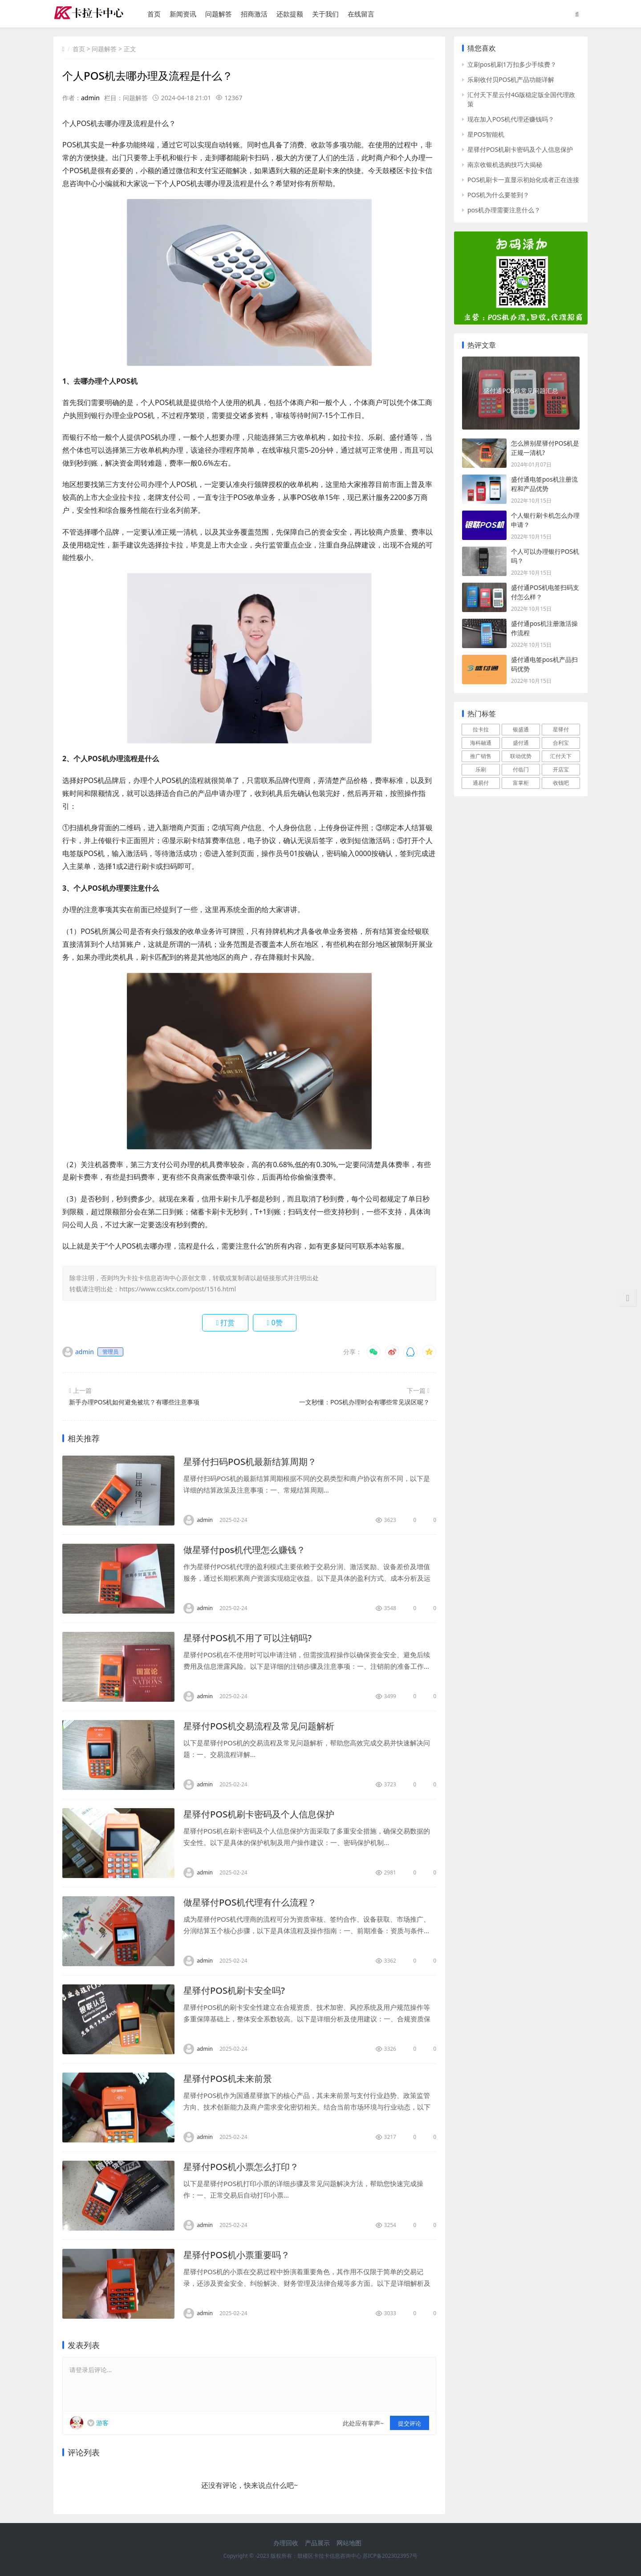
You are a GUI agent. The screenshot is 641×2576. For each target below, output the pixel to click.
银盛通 (521, 729)
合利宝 (561, 742)
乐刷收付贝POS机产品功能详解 (510, 79)
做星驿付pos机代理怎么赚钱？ (244, 1550)
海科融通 (480, 742)
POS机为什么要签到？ (498, 195)
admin (90, 97)
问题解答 (218, 13)
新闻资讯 (183, 13)
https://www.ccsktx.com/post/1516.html (177, 1289)
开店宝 (561, 769)
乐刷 (480, 769)
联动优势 (520, 756)
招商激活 (254, 13)
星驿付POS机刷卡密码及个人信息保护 (258, 1814)
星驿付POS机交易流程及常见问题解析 (258, 1726)
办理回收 (285, 2543)
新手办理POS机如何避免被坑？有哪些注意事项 (134, 1402)
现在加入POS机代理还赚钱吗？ (510, 119)
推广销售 (480, 756)
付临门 (521, 769)
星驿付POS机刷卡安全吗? (234, 1990)
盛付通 (521, 742)
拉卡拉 (481, 729)
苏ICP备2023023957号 (390, 2556)
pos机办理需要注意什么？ (503, 210)
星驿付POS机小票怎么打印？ (241, 2167)
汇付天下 (561, 756)
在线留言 (361, 13)
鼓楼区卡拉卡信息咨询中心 (329, 2556)
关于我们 (325, 13)
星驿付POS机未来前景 (227, 2079)
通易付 (481, 783)
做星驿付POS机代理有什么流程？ (249, 1902)
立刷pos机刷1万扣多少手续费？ (511, 64)
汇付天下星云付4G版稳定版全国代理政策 (521, 99)
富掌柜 (521, 783)
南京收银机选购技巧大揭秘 (504, 164)
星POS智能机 (485, 134)
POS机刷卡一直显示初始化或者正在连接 (523, 179)
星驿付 (561, 729)
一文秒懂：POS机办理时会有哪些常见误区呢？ (364, 1402)
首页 (154, 13)
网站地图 (349, 2543)
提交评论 (409, 2423)
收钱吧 (561, 783)
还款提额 (289, 13)
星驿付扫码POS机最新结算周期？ (249, 1462)
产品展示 (317, 2543)
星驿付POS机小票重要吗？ (236, 2255)
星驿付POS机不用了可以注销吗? (247, 1638)
